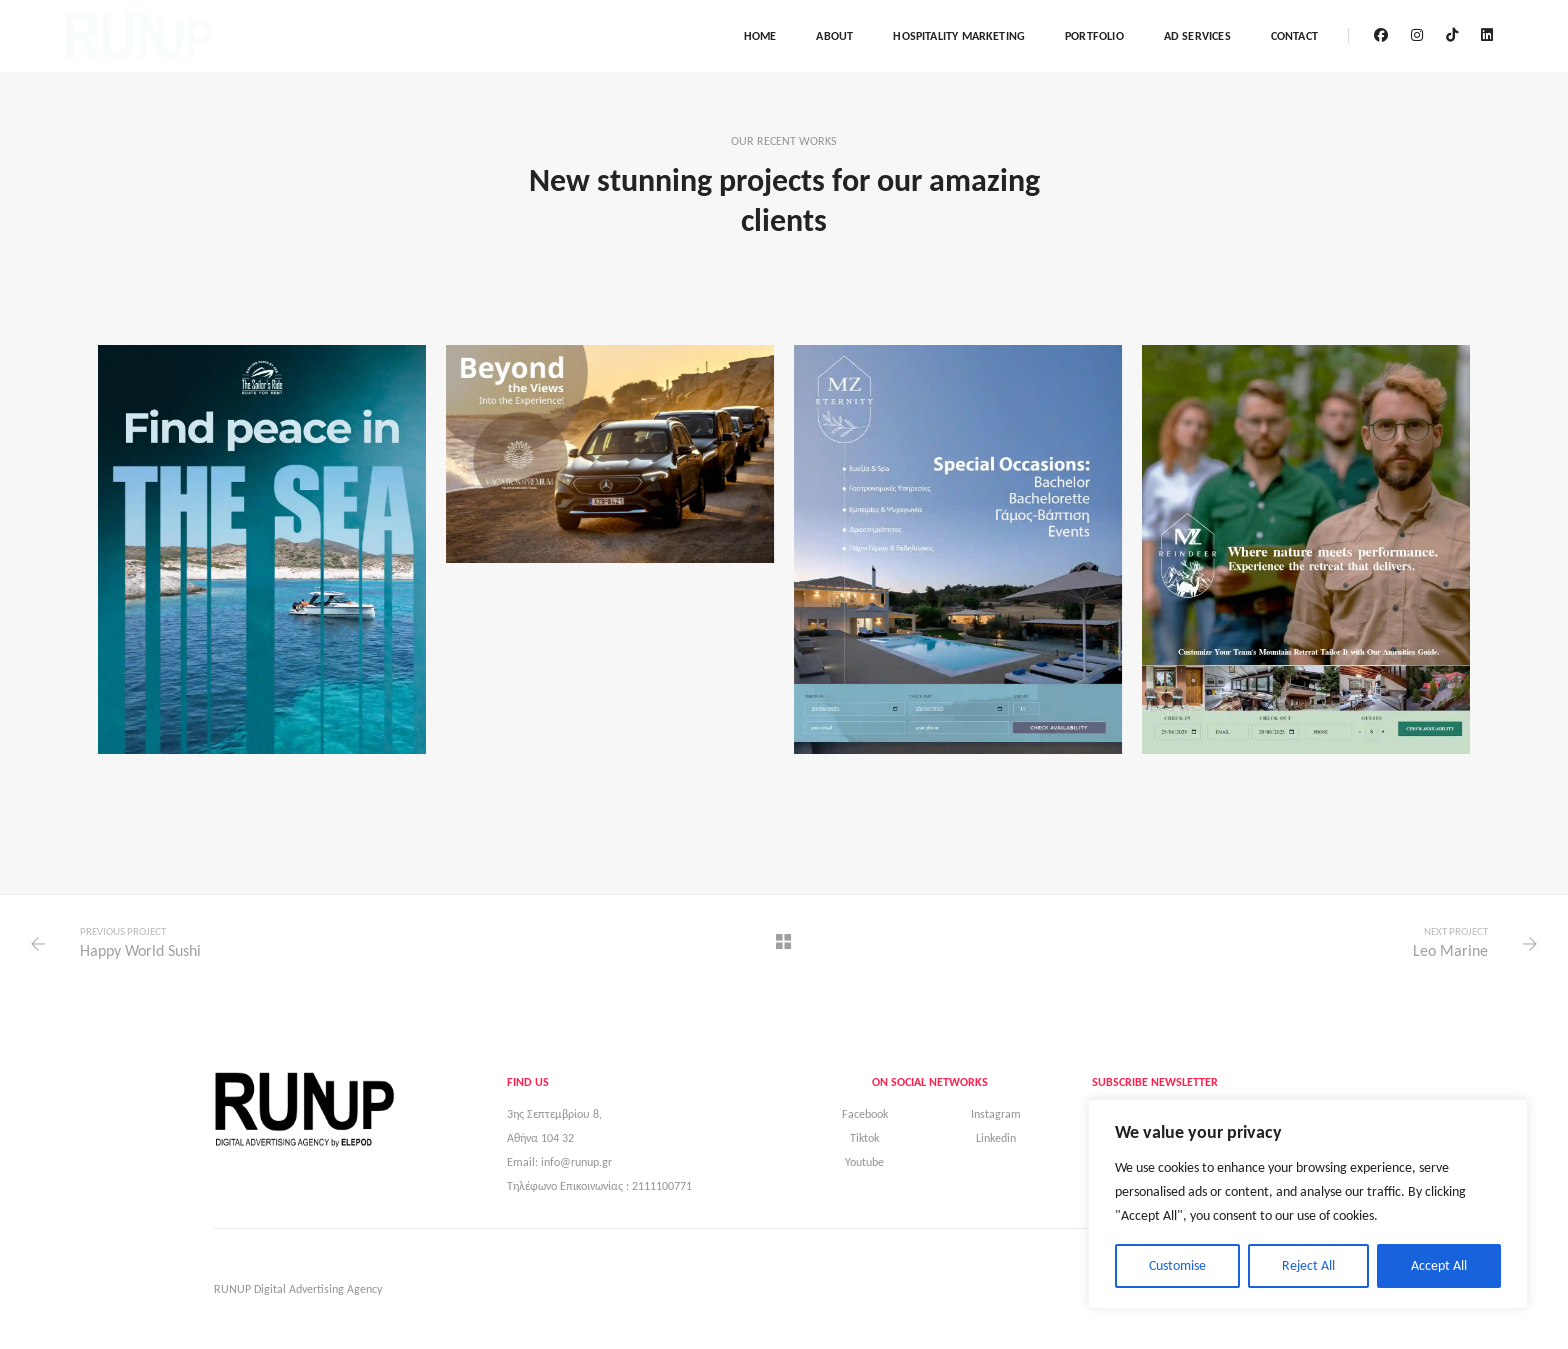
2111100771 (662, 1186)
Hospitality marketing (959, 36)
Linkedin (996, 1138)
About (834, 36)
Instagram (996, 1114)
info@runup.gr (576, 1162)
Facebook (865, 1114)
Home (760, 36)
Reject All (1308, 1265)
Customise (1177, 1265)
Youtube (864, 1162)
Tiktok (864, 1138)
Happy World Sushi (140, 950)
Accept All (1439, 1265)
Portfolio (1094, 36)
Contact (1294, 36)
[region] (1308, 1204)
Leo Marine (1450, 950)
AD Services (1197, 36)
